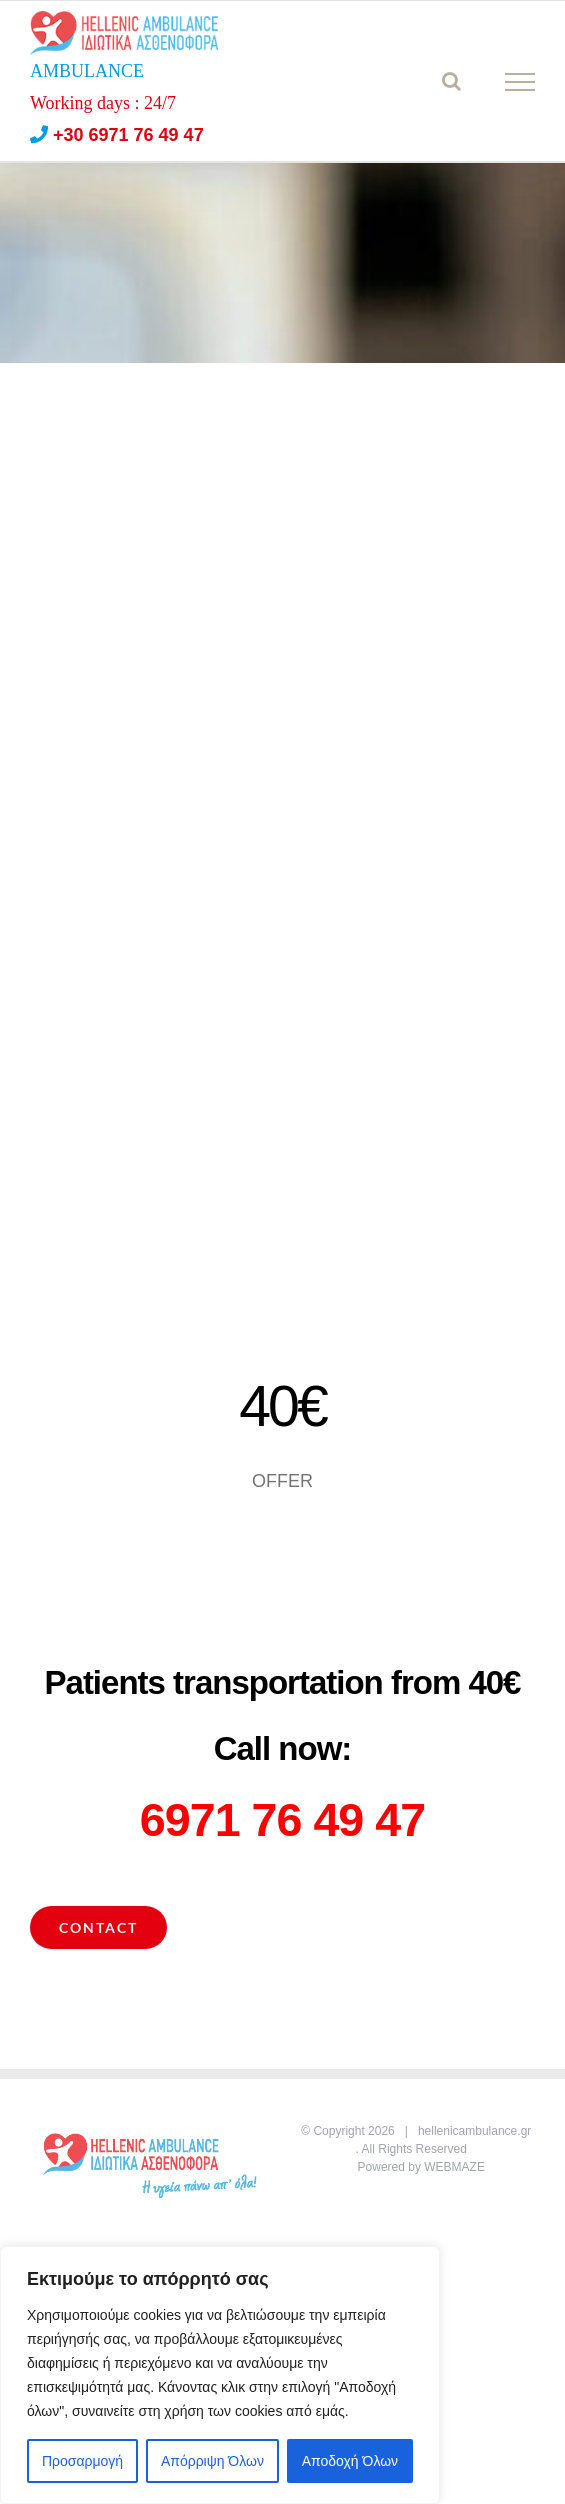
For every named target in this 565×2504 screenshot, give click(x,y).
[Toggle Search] (451, 81)
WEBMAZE (454, 2167)
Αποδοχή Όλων (350, 2461)
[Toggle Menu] (520, 82)
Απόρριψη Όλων (212, 2461)
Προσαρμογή (82, 2461)
